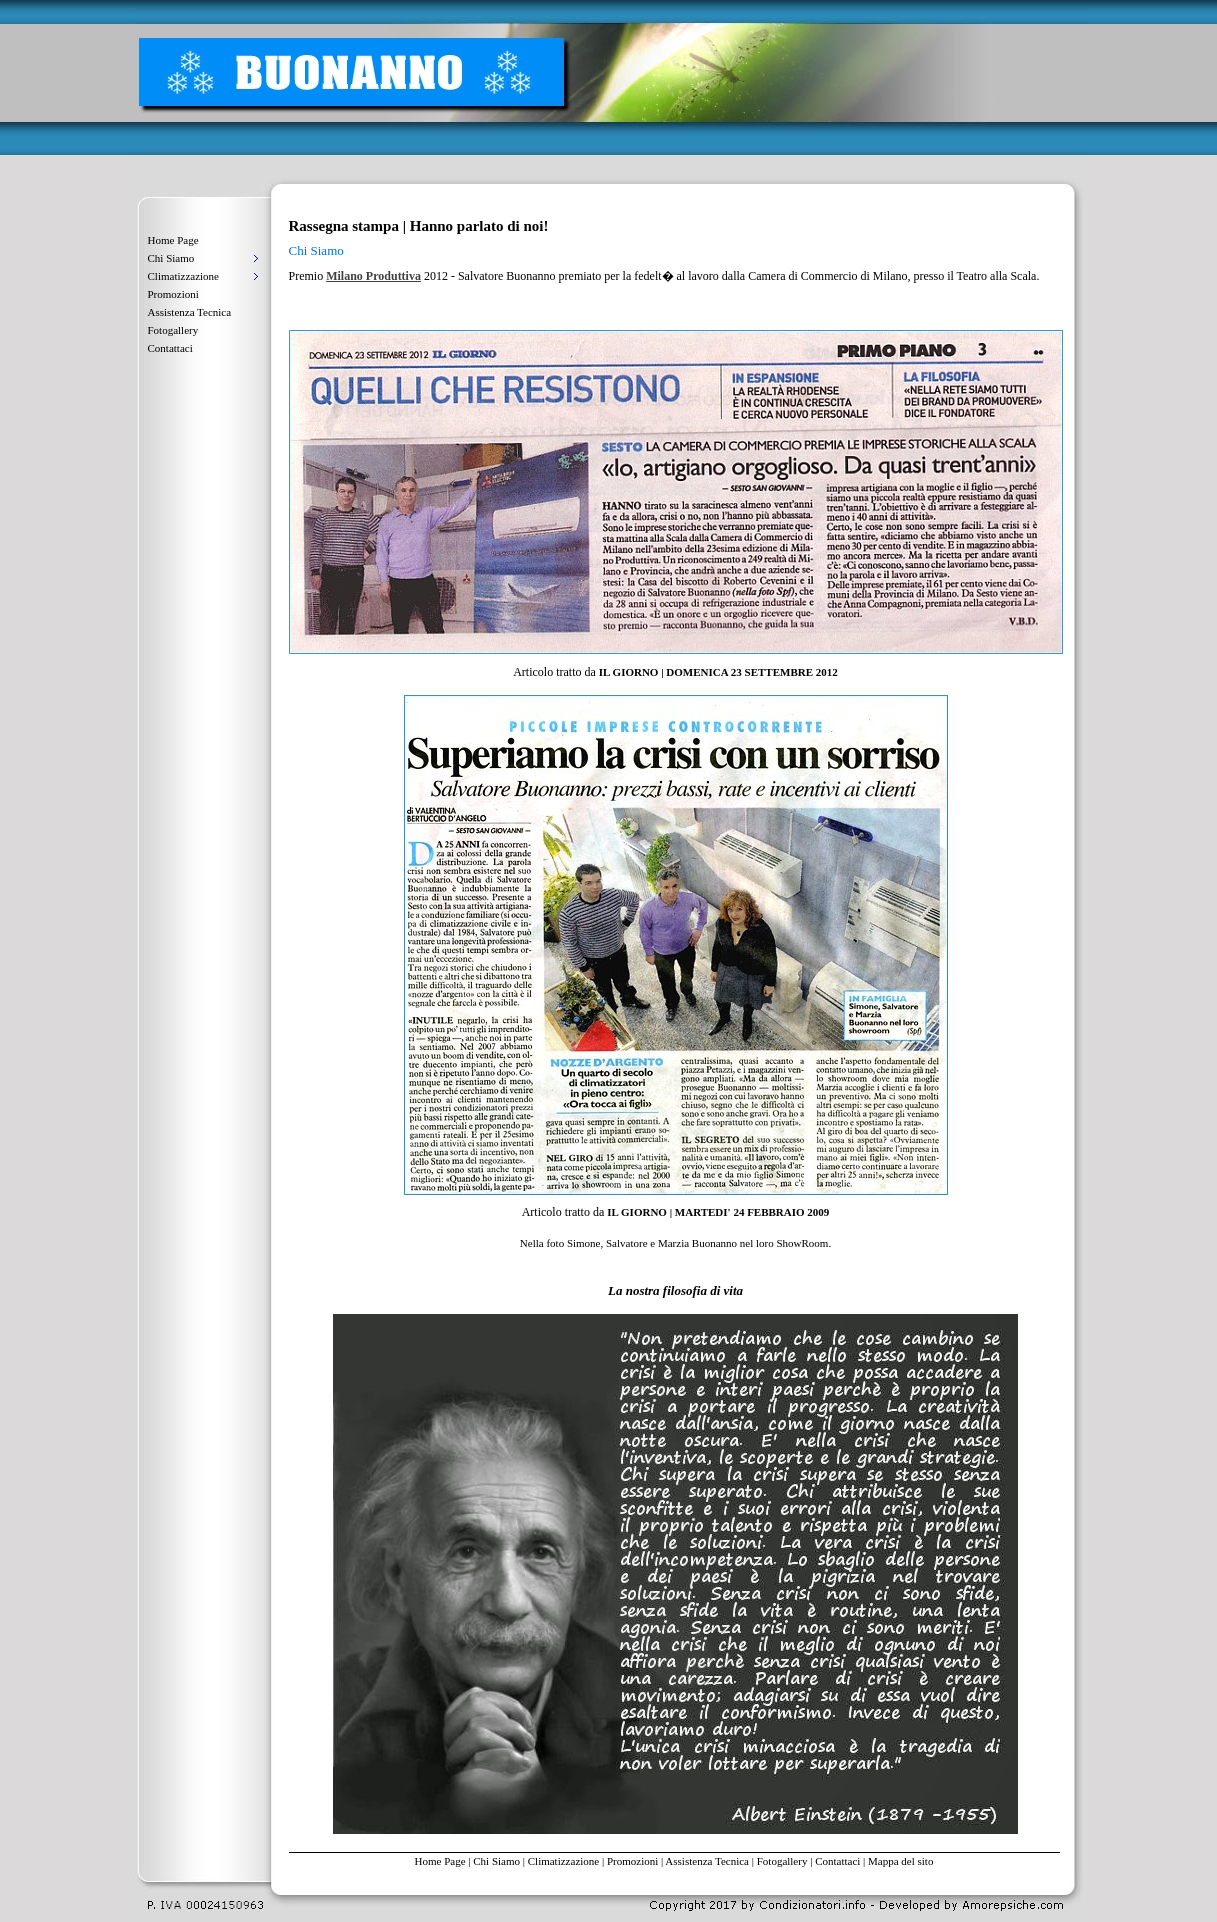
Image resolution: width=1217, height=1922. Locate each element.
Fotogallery (173, 330)
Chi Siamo (496, 1861)
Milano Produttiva (373, 276)
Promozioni (173, 294)
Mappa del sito (900, 1861)
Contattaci (170, 348)
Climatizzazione (563, 1861)
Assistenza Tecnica (190, 312)
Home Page (173, 240)
